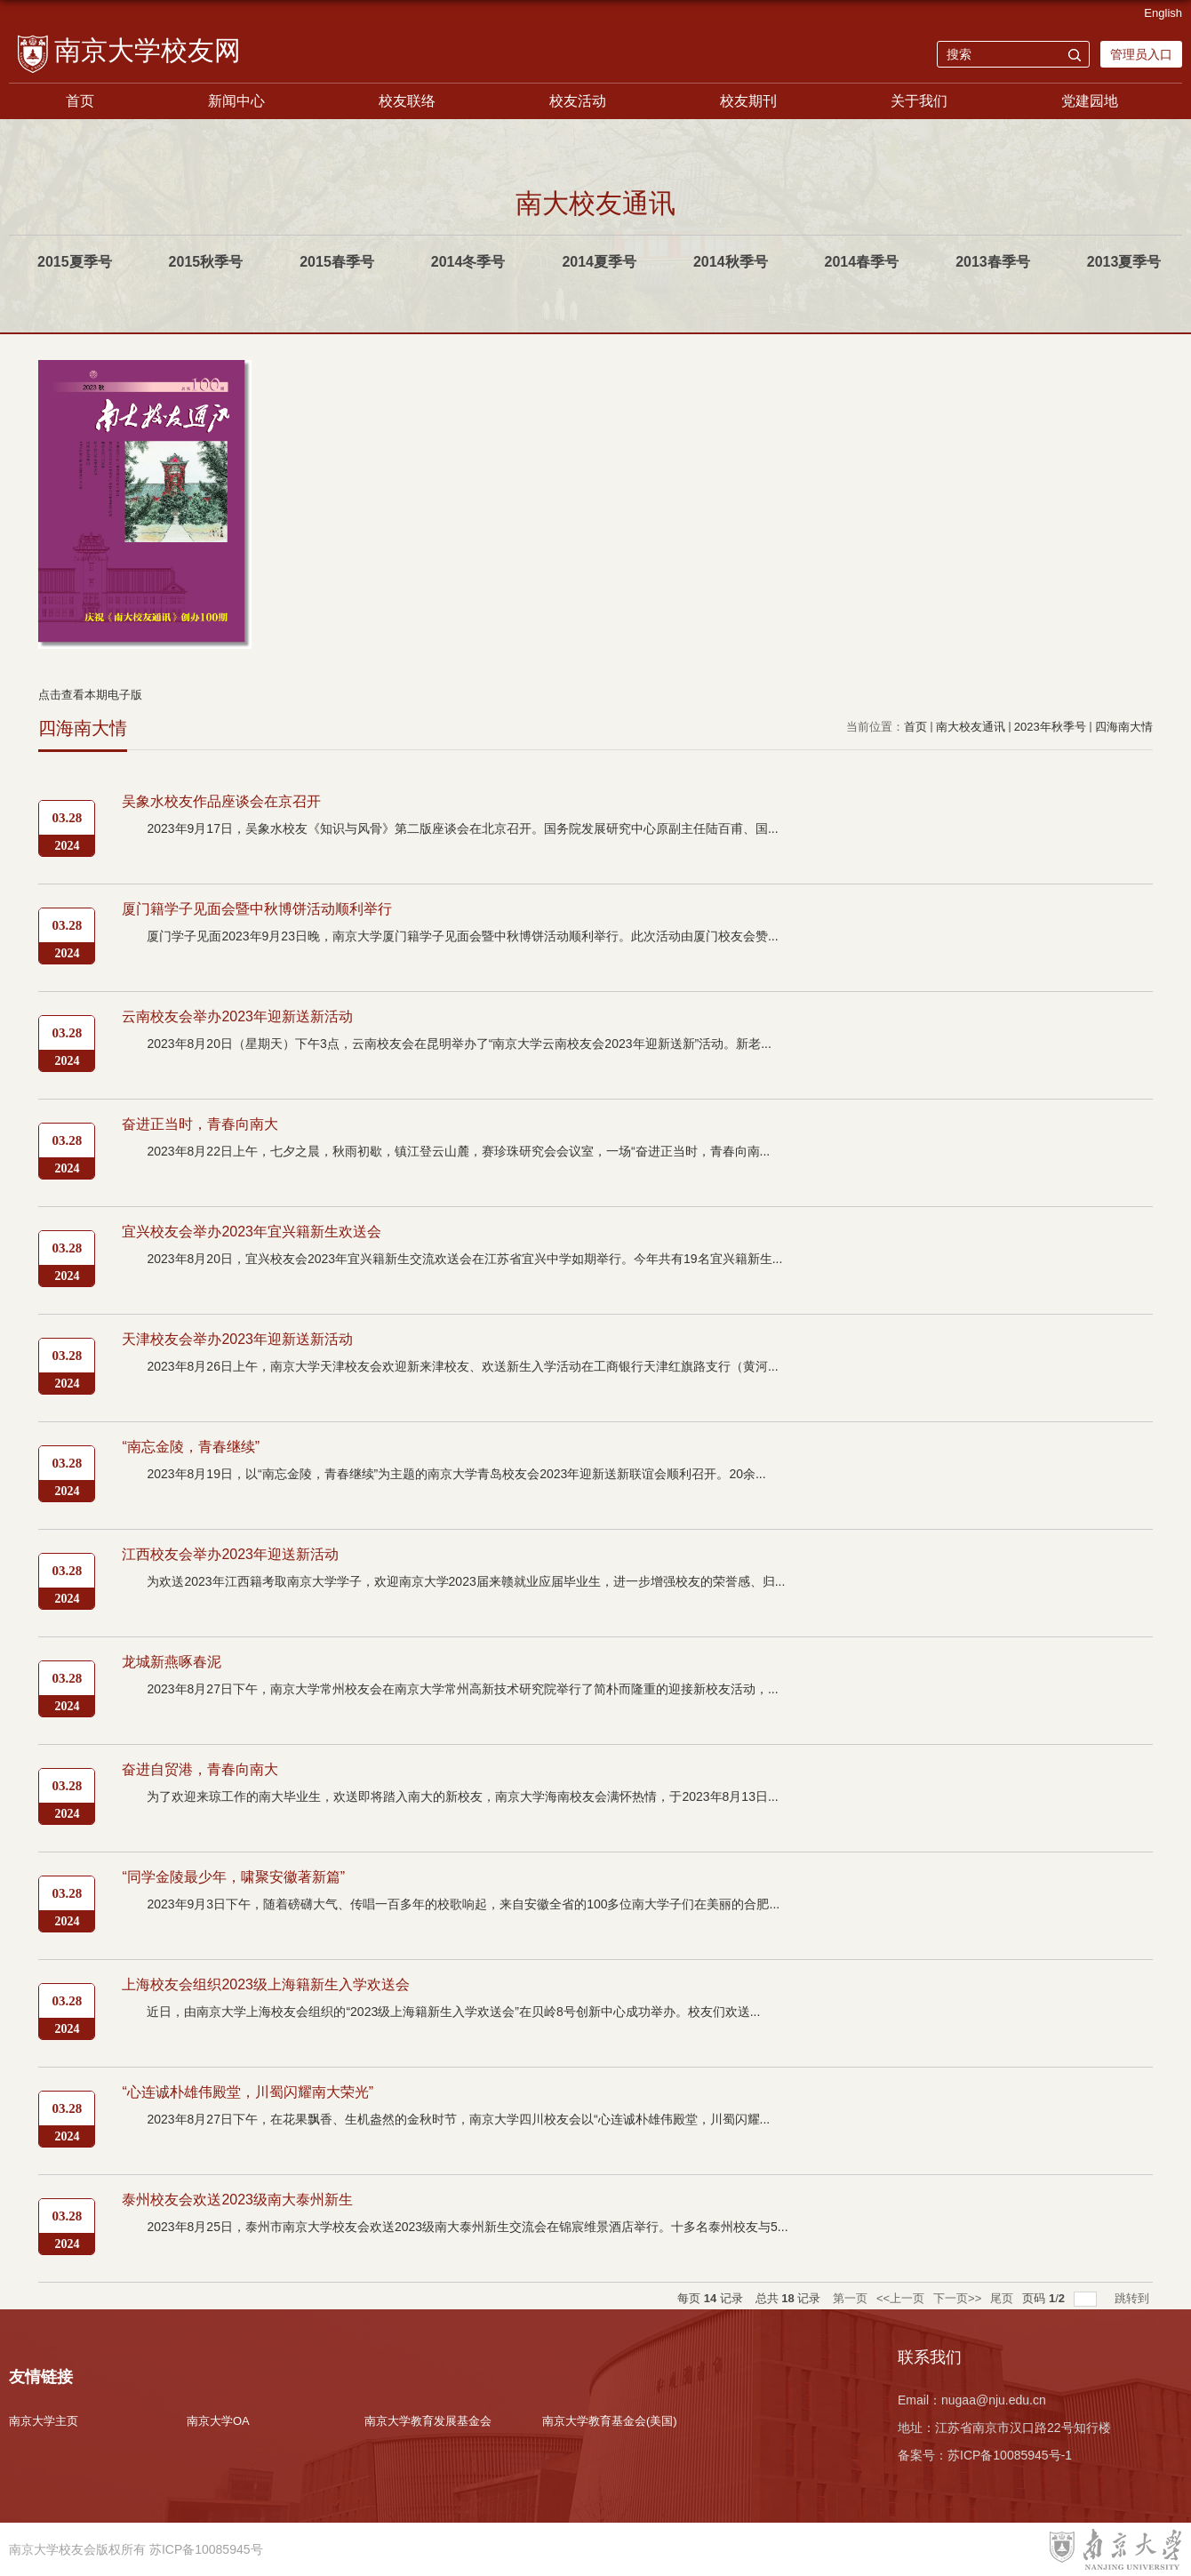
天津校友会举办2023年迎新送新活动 (237, 1339)
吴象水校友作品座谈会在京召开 (221, 801)
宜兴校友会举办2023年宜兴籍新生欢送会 (251, 1231)
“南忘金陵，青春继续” (191, 1446)
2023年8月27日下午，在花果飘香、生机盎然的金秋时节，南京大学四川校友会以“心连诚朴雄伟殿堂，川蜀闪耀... (458, 2119)
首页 (80, 100)
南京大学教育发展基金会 (428, 2421)
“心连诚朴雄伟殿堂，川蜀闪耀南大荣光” (247, 2092)
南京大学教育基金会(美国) (609, 2421)
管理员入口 (1141, 54)
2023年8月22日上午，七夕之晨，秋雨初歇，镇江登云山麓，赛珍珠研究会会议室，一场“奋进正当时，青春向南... (458, 1151)
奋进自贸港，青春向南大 (200, 1769)
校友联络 (407, 100)
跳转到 (1134, 2298)
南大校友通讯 (970, 726)
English (1163, 13)
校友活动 (577, 100)
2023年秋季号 (1050, 726)
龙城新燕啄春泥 (171, 1661)
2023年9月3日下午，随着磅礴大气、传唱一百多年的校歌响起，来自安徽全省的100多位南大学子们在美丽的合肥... (463, 1904)
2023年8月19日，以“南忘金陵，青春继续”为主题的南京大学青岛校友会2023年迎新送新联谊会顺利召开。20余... (456, 1474)
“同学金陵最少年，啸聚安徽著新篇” (233, 1876)
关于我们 (919, 100)
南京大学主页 (43, 2421)
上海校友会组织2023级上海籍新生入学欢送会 (266, 1984)
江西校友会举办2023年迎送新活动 (230, 1554)
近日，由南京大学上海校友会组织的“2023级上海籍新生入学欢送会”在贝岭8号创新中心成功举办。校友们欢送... (453, 2011)
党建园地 (1089, 100)
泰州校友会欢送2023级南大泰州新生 (237, 2199)
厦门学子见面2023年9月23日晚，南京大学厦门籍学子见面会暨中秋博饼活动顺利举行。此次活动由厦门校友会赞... (462, 936)
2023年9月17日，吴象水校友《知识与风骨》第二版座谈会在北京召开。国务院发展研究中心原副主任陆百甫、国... (462, 828)
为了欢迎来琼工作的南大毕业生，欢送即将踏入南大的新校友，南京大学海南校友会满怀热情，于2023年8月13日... (462, 1796)
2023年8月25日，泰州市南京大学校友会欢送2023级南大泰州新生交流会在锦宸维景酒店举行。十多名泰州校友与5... (467, 2227)
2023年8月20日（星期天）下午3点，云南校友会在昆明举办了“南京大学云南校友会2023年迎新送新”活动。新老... (459, 1043)
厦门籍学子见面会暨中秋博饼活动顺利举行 (257, 908)
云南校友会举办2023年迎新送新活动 (237, 1016)
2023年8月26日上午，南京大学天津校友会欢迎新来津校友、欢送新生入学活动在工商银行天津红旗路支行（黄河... (462, 1366)
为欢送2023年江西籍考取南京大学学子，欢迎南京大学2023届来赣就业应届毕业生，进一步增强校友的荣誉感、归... (466, 1581)
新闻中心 (236, 100)
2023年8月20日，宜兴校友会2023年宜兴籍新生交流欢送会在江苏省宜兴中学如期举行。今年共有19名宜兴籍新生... (464, 1259)
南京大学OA (218, 2421)
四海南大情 (1124, 726)
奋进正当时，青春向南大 (200, 1124)
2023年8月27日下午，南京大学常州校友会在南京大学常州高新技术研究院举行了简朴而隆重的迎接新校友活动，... (462, 1689)
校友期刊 (748, 100)
